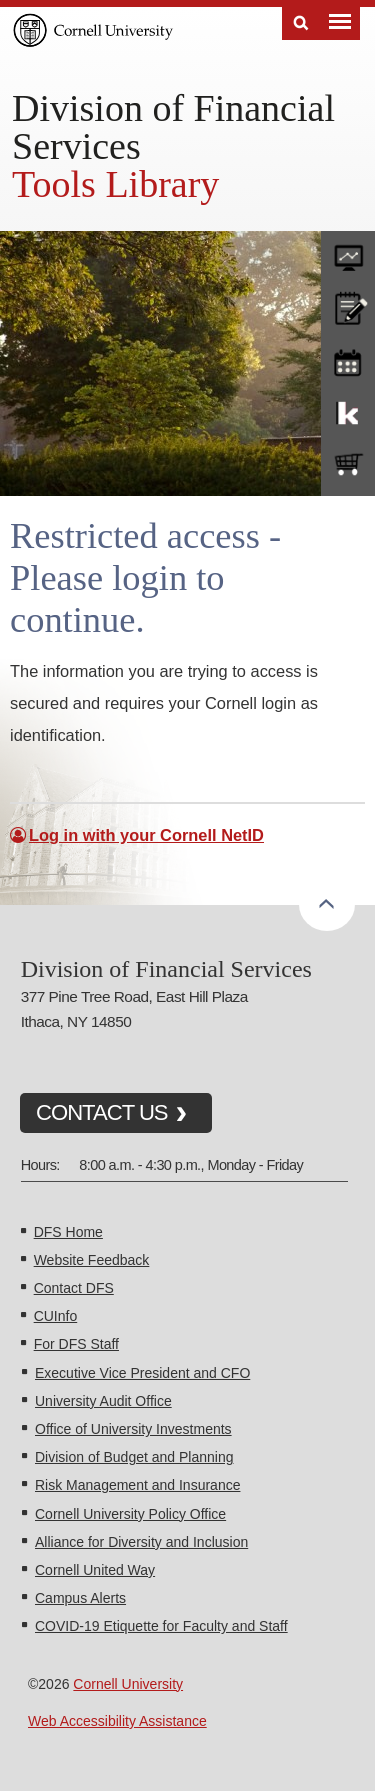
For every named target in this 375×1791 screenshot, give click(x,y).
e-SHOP (348, 465)
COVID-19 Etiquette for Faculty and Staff (161, 1626)
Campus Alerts (80, 1598)
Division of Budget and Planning (134, 1457)
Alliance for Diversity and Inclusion (141, 1542)
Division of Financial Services (173, 127)
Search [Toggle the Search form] (301, 23)
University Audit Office (103, 1401)
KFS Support (348, 412)
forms (348, 253)
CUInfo (56, 1316)
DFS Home (68, 1232)
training (348, 359)
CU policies (348, 306)
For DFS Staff (76, 1344)
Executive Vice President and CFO (142, 1373)
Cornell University (128, 1684)
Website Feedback (92, 1260)
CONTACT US (102, 1112)
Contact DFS (74, 1288)
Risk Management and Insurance (137, 1485)
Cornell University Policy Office (130, 1514)
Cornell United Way (95, 1570)
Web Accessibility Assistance (117, 1721)
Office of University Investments (133, 1429)
